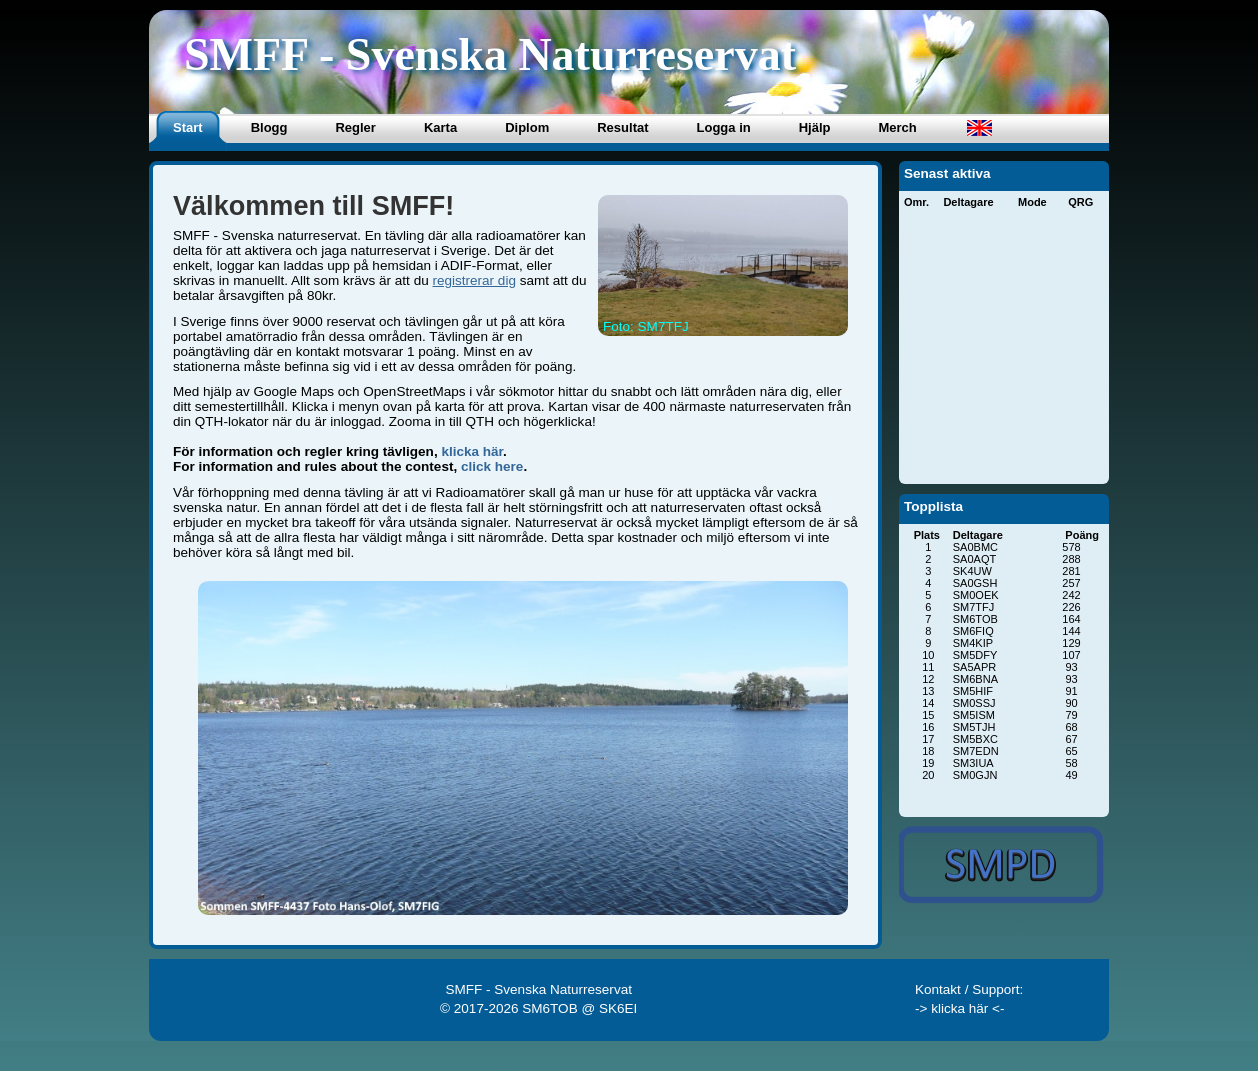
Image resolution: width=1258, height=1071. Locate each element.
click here (492, 466)
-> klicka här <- (960, 1008)
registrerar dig (473, 280)
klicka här (472, 451)
